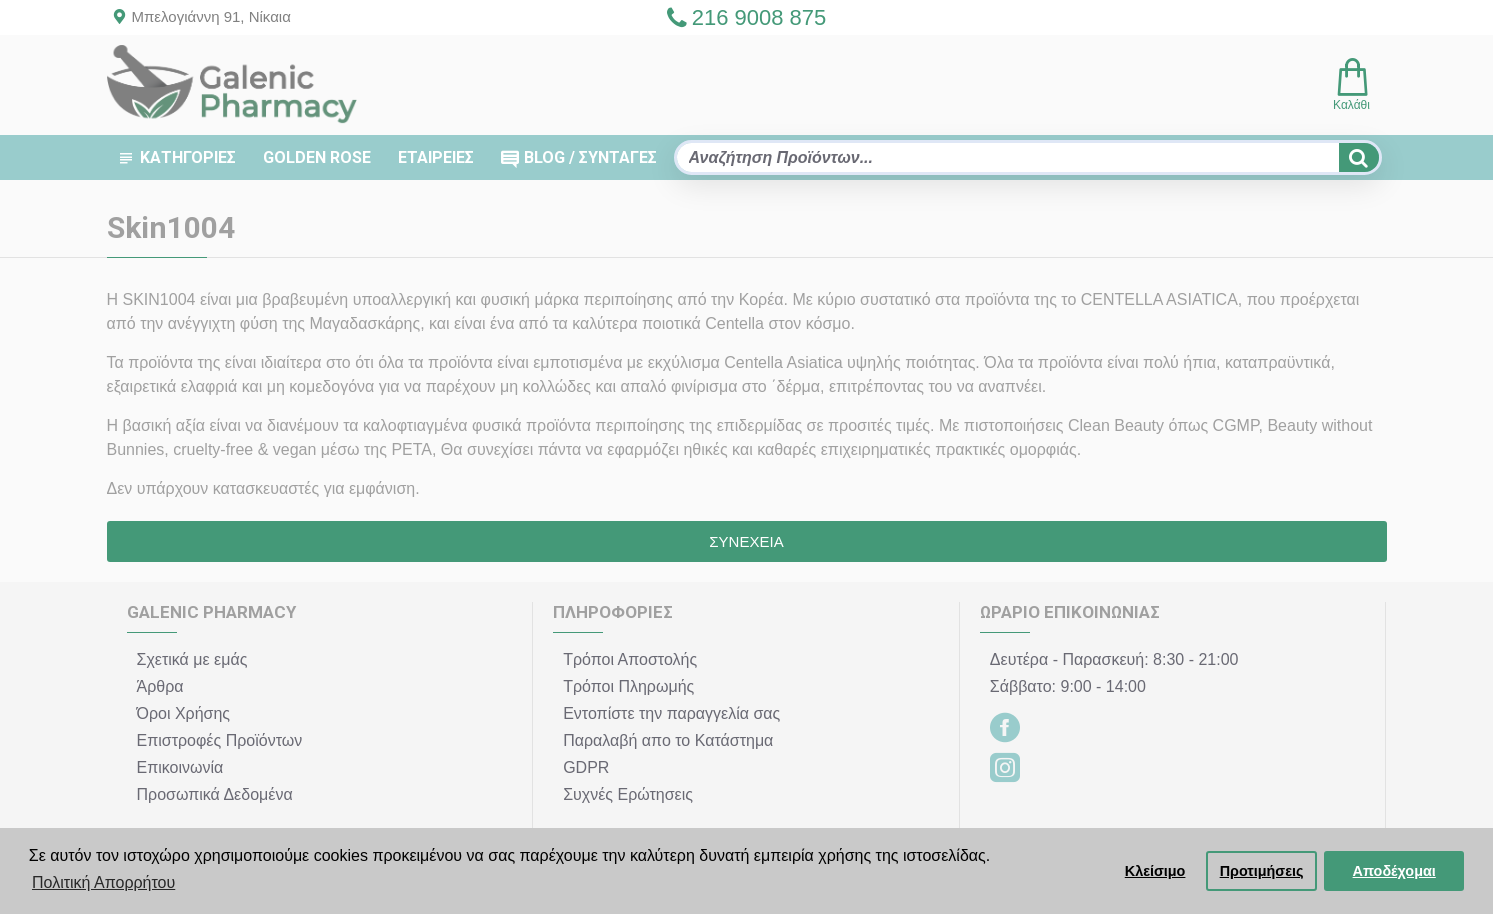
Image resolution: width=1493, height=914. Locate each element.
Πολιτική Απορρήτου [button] (103, 882)
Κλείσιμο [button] (1155, 871)
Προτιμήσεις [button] (1262, 871)
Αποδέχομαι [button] (1394, 871)
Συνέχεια (746, 541)
